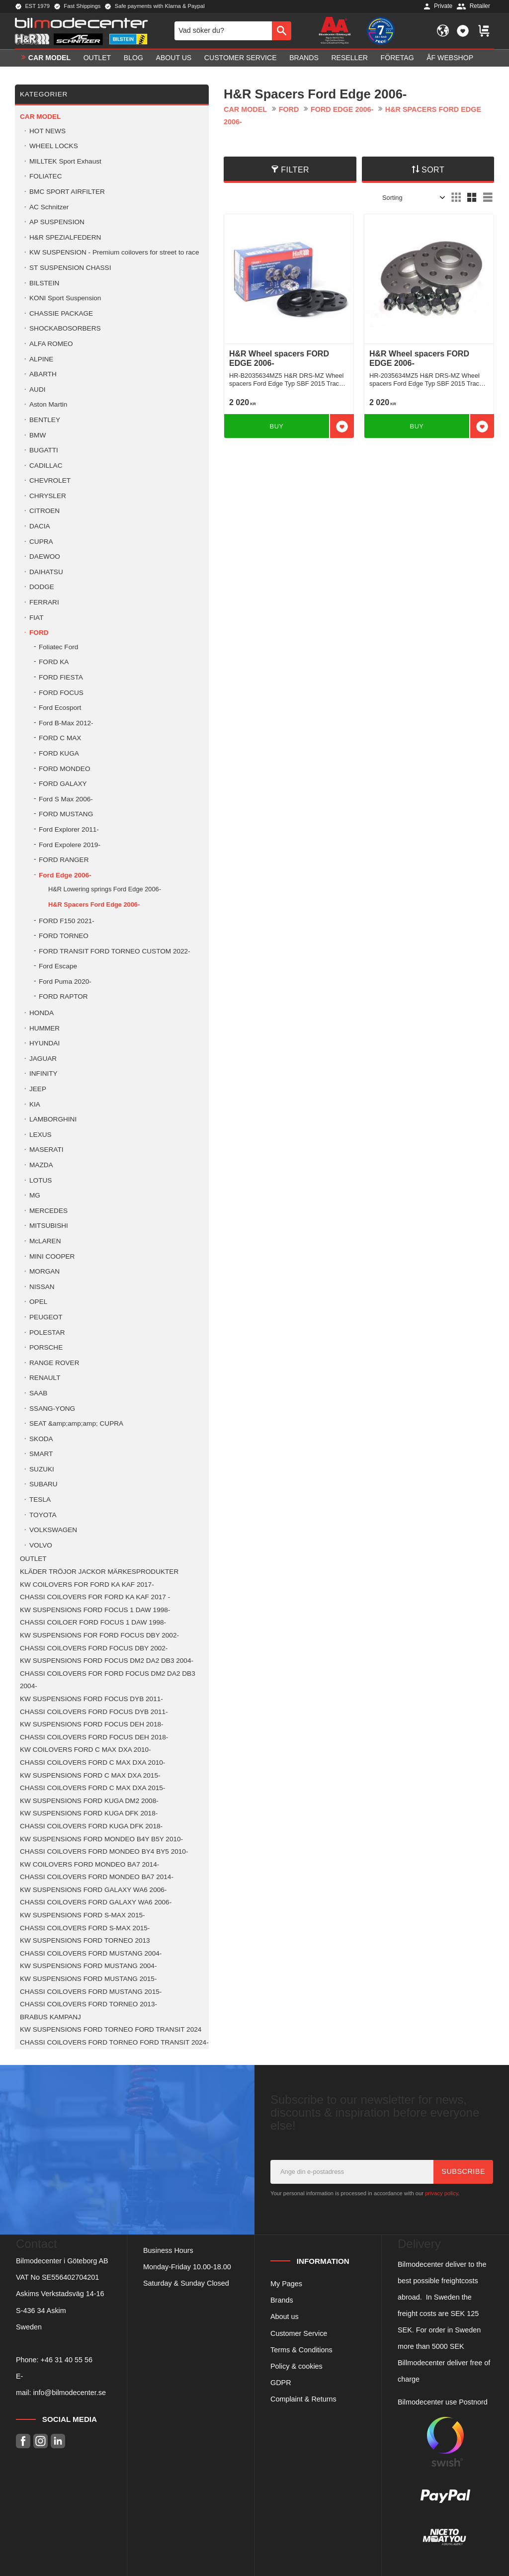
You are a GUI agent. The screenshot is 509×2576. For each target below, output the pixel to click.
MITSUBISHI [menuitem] (48, 1225)
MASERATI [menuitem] (46, 1149)
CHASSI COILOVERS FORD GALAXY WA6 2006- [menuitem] (95, 1902)
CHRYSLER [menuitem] (47, 496)
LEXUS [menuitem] (40, 1134)
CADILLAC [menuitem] (45, 465)
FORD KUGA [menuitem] (59, 753)
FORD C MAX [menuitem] (60, 738)
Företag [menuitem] (397, 58)
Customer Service (298, 2333)
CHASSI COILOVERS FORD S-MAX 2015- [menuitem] (85, 1928)
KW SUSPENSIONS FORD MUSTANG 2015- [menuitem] (88, 1978)
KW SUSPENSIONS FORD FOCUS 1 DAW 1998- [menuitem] (95, 1610)
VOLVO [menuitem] (40, 1545)
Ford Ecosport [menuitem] (60, 707)
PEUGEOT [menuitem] (45, 1317)
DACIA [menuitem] (39, 526)
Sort (433, 170)
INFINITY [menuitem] (43, 1073)
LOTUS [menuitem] (40, 1180)
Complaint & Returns (303, 2399)
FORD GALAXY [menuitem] (63, 783)
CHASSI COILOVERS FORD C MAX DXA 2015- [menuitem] (92, 1788)
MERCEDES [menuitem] (48, 1210)
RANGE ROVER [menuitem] (54, 1363)
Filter (295, 170)
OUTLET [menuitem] (97, 58)
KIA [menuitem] (34, 1104)
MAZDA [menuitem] (41, 1165)
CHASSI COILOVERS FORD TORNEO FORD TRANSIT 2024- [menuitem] (114, 2042)
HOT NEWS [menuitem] (47, 131)
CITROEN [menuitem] (44, 511)
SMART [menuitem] (41, 1454)
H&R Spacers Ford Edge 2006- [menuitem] (94, 904)
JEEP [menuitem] (37, 1089)
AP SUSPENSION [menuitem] (57, 222)
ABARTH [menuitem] (43, 374)
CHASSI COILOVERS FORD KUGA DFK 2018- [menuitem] (91, 1826)
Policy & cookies (296, 2366)
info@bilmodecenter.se (69, 2393)
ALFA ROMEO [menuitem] (51, 343)
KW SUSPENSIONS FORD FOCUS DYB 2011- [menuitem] (91, 1699)
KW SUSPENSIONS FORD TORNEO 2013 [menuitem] (85, 1940)
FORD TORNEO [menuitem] (63, 936)
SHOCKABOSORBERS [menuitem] (65, 328)
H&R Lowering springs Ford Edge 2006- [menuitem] (104, 889)
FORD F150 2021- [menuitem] (66, 921)
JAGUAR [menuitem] (43, 1058)
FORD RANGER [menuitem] (63, 859)
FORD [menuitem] (39, 632)
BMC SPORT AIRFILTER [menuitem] (67, 191)
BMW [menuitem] (37, 435)
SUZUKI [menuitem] (41, 1469)
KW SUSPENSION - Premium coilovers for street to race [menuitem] (114, 252)
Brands (281, 2300)
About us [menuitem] (174, 58)
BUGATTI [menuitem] (43, 450)
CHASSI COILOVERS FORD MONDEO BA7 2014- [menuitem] (96, 1877)
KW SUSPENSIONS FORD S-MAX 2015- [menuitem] (82, 1915)
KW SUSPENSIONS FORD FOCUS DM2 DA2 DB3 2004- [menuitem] (106, 1660)
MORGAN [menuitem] (44, 1271)
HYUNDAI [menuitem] (44, 1043)
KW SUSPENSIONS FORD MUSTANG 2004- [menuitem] (88, 1966)
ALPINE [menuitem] (41, 359)
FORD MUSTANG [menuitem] (66, 814)
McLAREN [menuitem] (45, 1241)
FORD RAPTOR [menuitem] (63, 996)
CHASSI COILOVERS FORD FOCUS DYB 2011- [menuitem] (94, 1712)
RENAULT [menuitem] (44, 1377)
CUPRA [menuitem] (41, 541)
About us (284, 2316)
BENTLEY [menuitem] (44, 420)
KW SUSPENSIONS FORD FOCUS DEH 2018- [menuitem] (92, 1724)
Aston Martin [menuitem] (48, 404)
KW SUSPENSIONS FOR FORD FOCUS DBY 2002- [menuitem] (99, 1635)
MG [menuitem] (34, 1195)
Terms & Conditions (301, 2350)
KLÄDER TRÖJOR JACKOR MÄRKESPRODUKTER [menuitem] (99, 1571)
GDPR (280, 2383)
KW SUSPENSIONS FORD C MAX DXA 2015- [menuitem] (90, 1775)
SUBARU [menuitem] (43, 1484)
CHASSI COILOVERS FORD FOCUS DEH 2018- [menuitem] (94, 1737)
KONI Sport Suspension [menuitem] (65, 298)
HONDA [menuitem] (41, 1013)
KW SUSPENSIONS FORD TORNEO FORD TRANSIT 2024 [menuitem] (110, 2029)
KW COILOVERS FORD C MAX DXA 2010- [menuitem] (85, 1749)
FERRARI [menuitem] (44, 602)
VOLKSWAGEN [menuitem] (53, 1530)
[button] (463, 31)
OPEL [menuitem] (38, 1301)
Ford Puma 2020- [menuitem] (65, 981)
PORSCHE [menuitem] (46, 1347)
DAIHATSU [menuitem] (46, 572)
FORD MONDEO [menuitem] (64, 769)
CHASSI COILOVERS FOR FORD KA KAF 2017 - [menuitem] (95, 1597)
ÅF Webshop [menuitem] (449, 58)
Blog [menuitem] (133, 58)
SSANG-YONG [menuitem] (52, 1408)
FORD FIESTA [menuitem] (61, 677)
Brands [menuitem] (304, 58)
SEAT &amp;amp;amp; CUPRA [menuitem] (76, 1423)
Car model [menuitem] (49, 58)
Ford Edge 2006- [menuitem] (65, 875)
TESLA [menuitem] (40, 1499)
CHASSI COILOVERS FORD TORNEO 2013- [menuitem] (88, 2004)
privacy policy (441, 2193)
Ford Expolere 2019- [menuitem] (69, 845)
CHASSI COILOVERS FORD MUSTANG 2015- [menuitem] (91, 1991)
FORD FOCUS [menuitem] (61, 692)
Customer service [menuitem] (240, 58)
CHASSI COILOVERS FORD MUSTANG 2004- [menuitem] (91, 1953)
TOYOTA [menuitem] (43, 1515)
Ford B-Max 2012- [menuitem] (66, 723)
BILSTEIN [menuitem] (44, 283)
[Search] (281, 30)
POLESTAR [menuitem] (47, 1332)
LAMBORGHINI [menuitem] (53, 1119)
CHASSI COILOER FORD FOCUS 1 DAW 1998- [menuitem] (93, 1622)
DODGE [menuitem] (41, 587)
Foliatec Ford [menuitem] (58, 647)
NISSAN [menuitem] (42, 1286)
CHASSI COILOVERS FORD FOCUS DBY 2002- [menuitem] (94, 1648)
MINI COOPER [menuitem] (52, 1256)
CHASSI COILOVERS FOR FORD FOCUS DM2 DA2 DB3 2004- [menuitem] (107, 1680)
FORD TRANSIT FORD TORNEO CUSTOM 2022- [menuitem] (114, 951)
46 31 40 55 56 (68, 2360)
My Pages (286, 2284)
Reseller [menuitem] (349, 58)
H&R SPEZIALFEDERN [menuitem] (65, 237)
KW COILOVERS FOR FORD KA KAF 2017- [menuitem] (87, 1584)
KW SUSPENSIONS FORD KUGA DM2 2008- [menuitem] (89, 1800)
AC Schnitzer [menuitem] (49, 207)
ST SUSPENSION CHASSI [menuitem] (70, 267)
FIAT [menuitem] (36, 617)
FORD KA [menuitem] (54, 662)
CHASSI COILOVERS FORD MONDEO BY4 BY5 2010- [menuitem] (104, 1851)
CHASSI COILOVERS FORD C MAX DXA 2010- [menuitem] (92, 1762)
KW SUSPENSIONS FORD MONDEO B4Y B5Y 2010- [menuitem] (101, 1839)
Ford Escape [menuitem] (58, 966)
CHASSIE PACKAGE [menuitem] (61, 313)
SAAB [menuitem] (38, 1393)
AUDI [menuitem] (37, 389)
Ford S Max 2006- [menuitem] (66, 799)
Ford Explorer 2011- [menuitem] (69, 829)
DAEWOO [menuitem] (44, 556)
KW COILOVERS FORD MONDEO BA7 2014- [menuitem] (89, 1864)
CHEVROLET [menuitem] (50, 480)
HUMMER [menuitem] (44, 1028)
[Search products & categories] (223, 30)
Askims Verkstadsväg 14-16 (60, 2294)
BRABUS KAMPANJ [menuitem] (50, 2017)
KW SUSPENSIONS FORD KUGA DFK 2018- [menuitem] (89, 1813)
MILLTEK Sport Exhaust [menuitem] (65, 161)
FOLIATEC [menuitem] (45, 176)
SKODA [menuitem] (41, 1439)
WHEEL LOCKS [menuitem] (53, 146)
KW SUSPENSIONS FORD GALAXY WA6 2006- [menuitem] (93, 1889)
